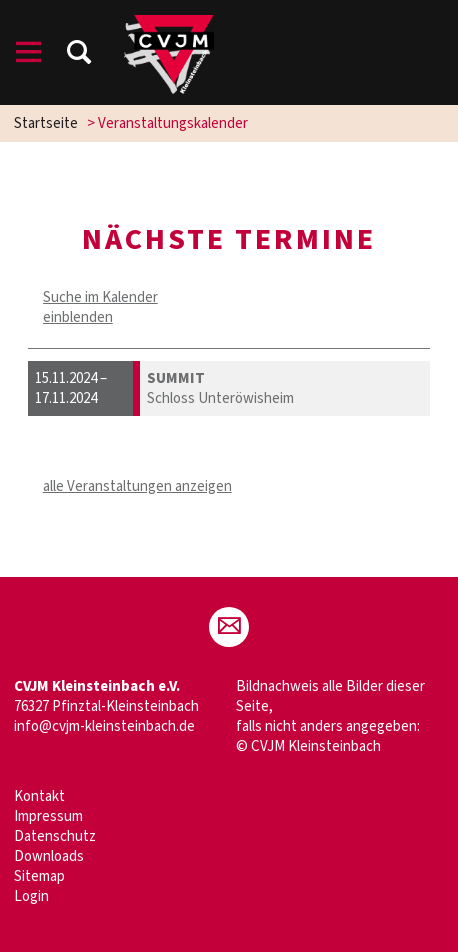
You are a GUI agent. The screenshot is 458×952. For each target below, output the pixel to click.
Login (31, 896)
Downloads (49, 856)
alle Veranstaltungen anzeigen (137, 486)
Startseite (46, 123)
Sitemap (39, 876)
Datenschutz (55, 836)
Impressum (48, 816)
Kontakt (39, 796)
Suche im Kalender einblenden (100, 307)
